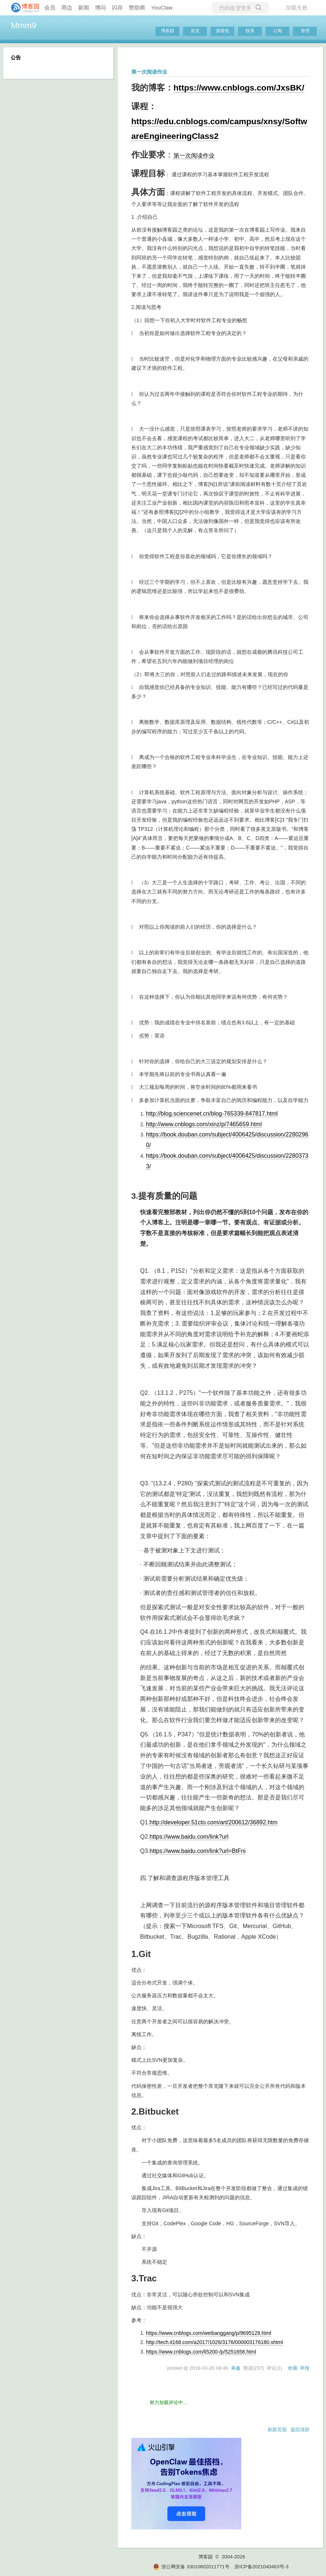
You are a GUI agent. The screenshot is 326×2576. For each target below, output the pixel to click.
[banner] (22, 8)
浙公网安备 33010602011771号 (191, 2566)
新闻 (83, 7)
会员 (49, 7)
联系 (250, 30)
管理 (305, 30)
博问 (100, 7)
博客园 (167, 30)
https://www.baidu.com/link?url (189, 1837)
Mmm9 (23, 25)
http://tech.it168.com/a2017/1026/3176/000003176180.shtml (214, 2342)
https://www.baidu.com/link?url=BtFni (198, 1851)
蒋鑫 (236, 2368)
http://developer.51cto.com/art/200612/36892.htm (214, 1822)
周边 (66, 7)
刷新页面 (277, 2429)
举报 (304, 2368)
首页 (195, 30)
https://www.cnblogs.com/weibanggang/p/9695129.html (208, 2333)
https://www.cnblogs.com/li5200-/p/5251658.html (201, 2352)
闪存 (117, 7)
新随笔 (222, 30)
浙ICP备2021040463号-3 (261, 2566)
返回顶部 (299, 2429)
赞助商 (137, 7)
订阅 (277, 30)
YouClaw (162, 7)
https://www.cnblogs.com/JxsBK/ (238, 87)
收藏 (292, 2368)
